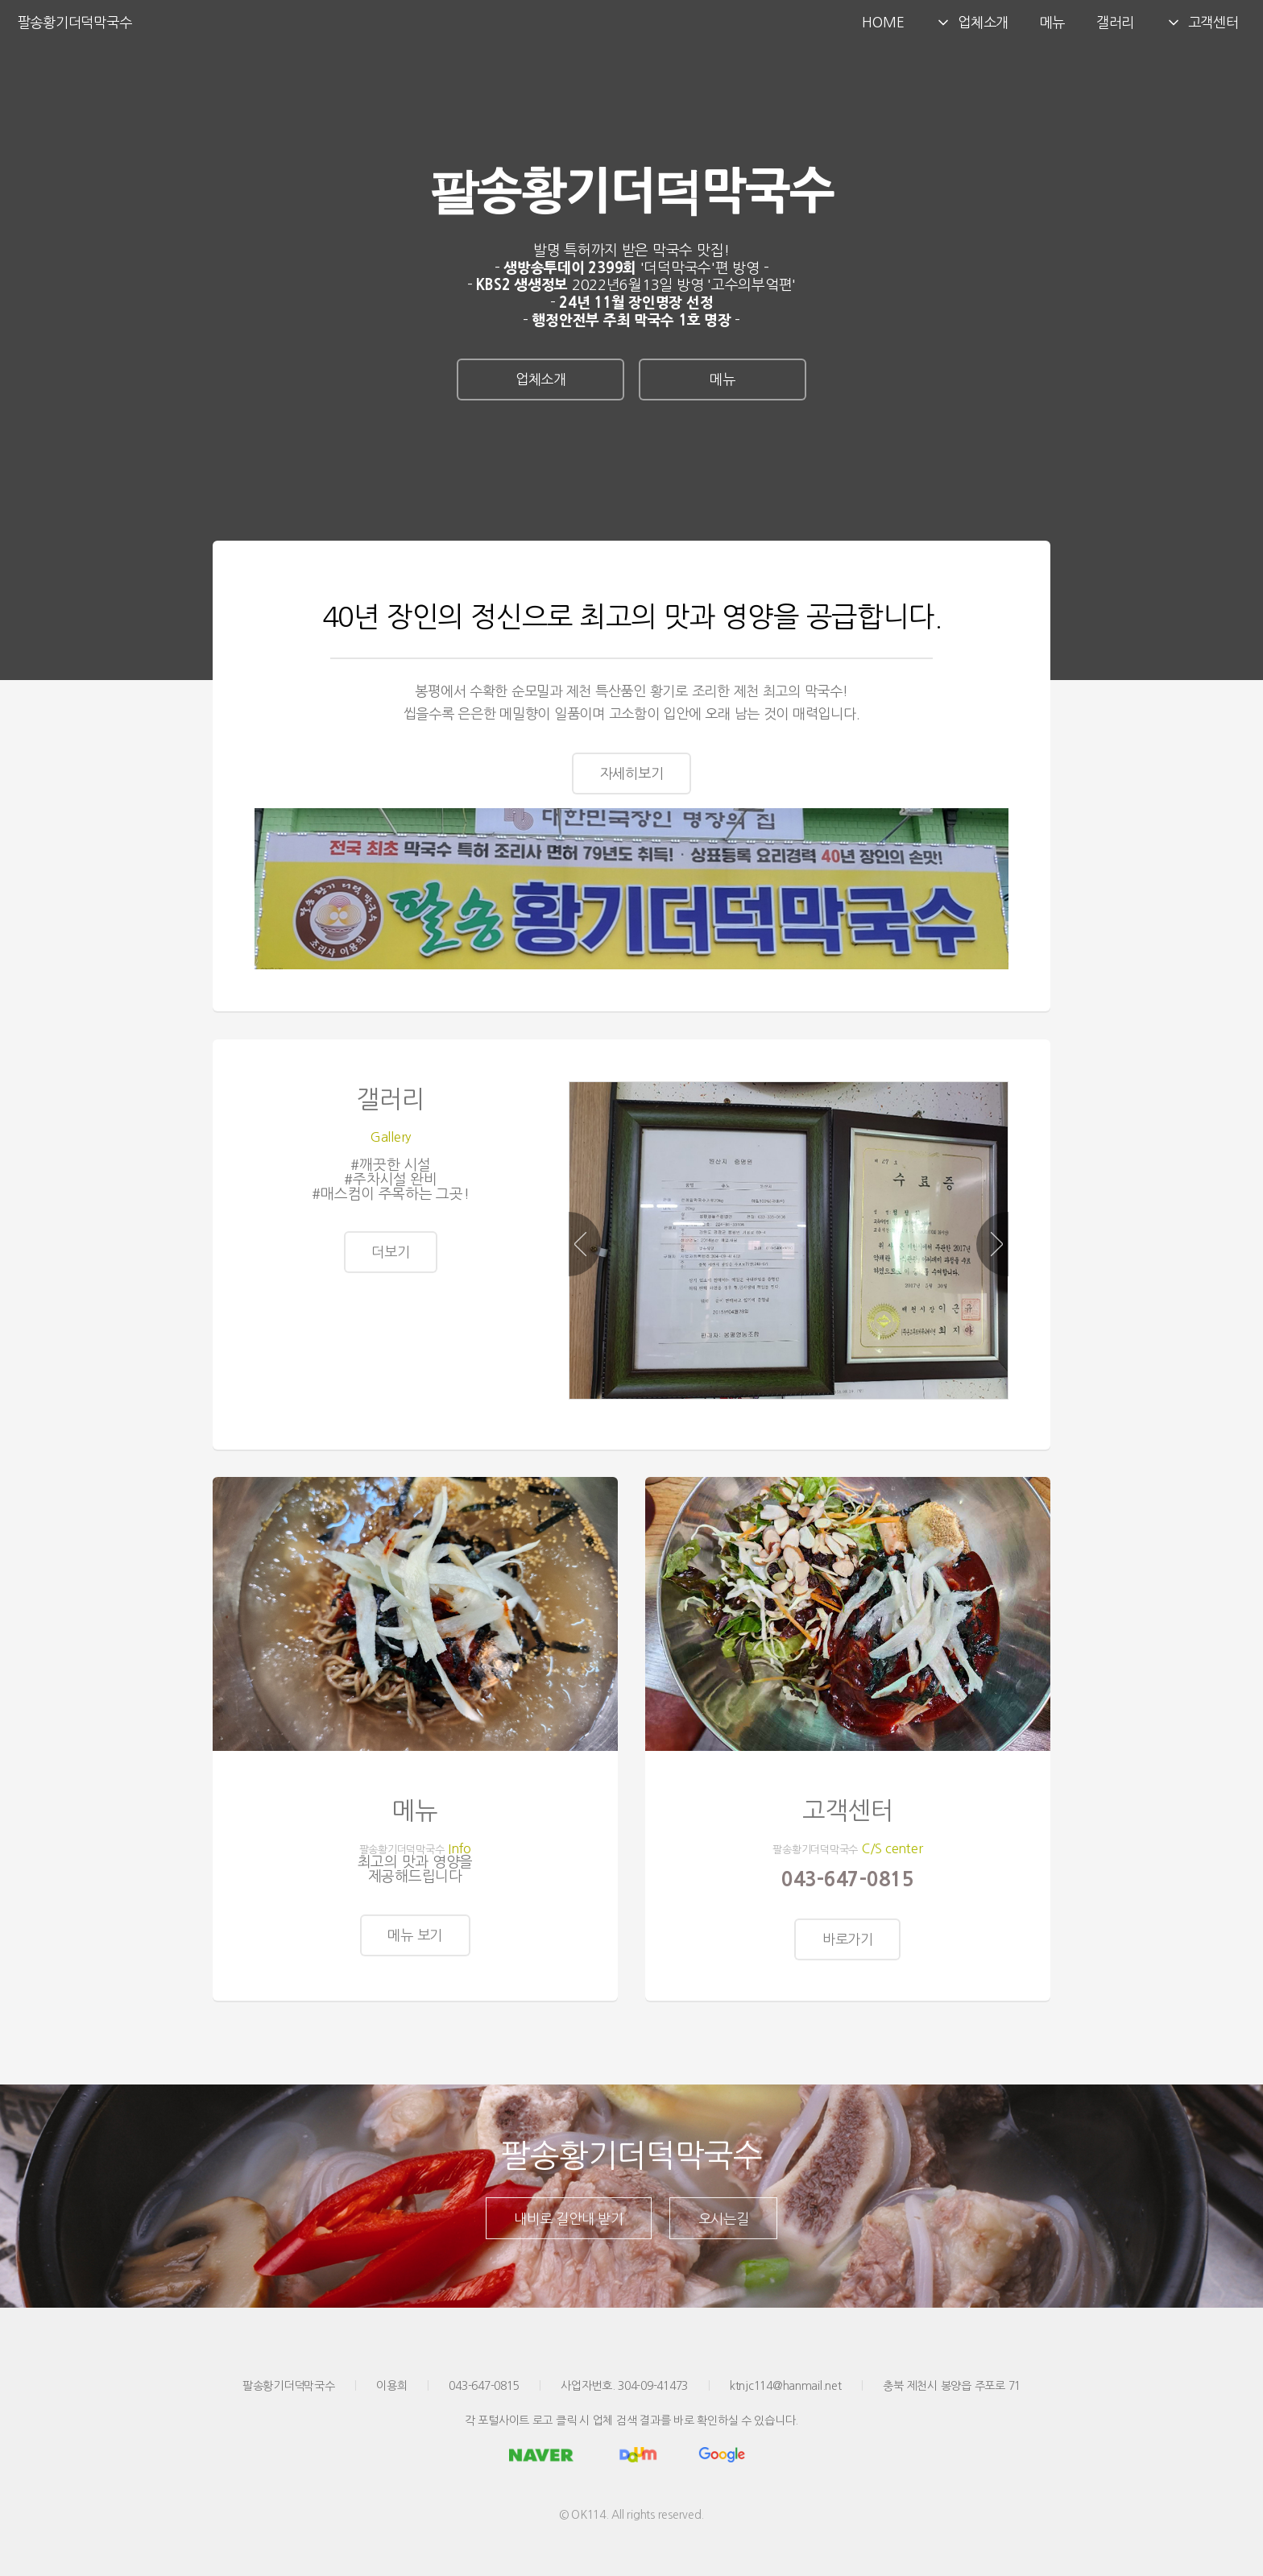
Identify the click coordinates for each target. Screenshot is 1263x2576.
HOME (883, 22)
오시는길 (723, 2234)
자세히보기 (632, 773)
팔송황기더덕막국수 (75, 22)
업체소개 (971, 23)
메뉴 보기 (414, 1949)
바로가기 (847, 1953)
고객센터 (1202, 23)
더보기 (390, 1266)
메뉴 (1052, 22)
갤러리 (1115, 22)
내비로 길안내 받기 (568, 2234)
